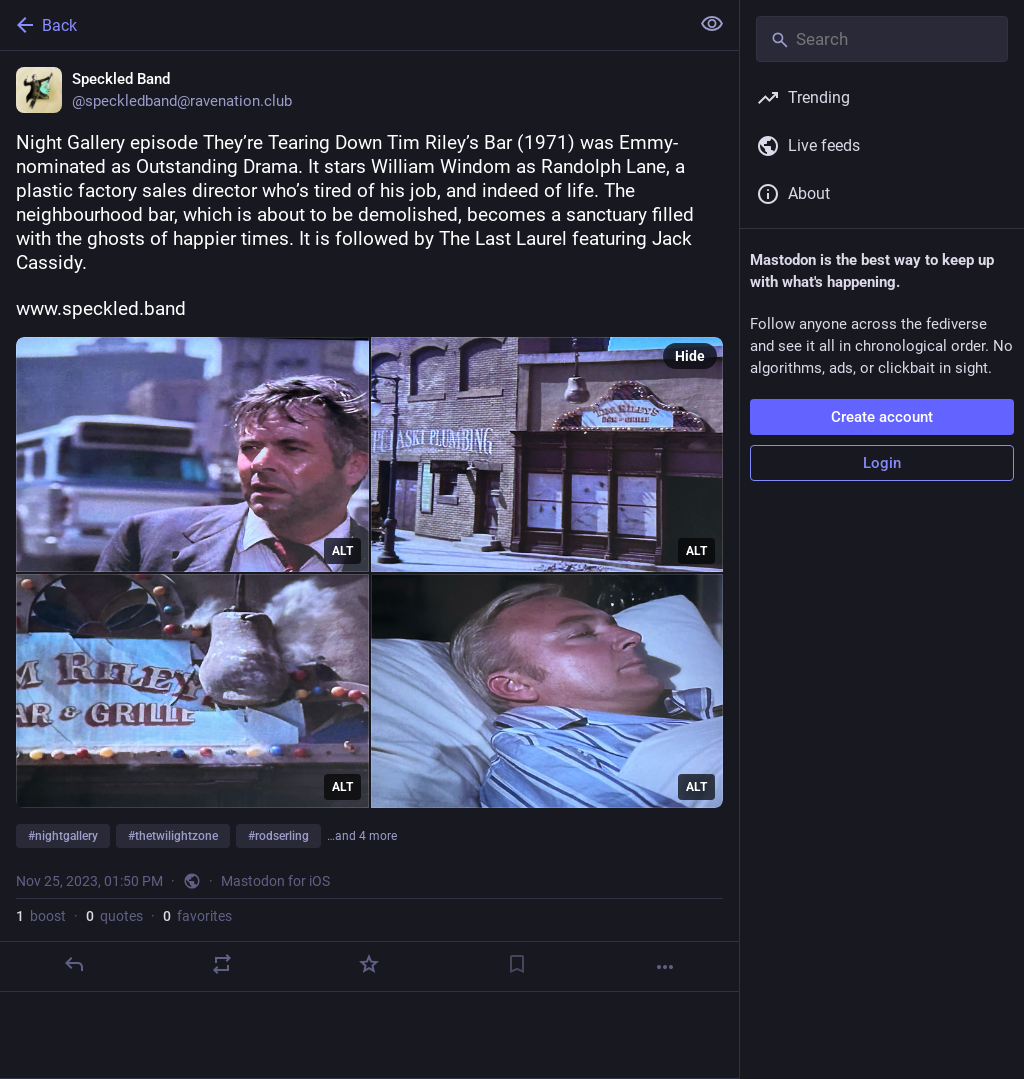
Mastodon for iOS (275, 881)
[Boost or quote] (222, 964)
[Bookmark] (517, 964)
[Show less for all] (712, 24)
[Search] (882, 39)
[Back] (342, 25)
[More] (665, 967)
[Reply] (74, 964)
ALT (342, 551)
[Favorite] (369, 964)
